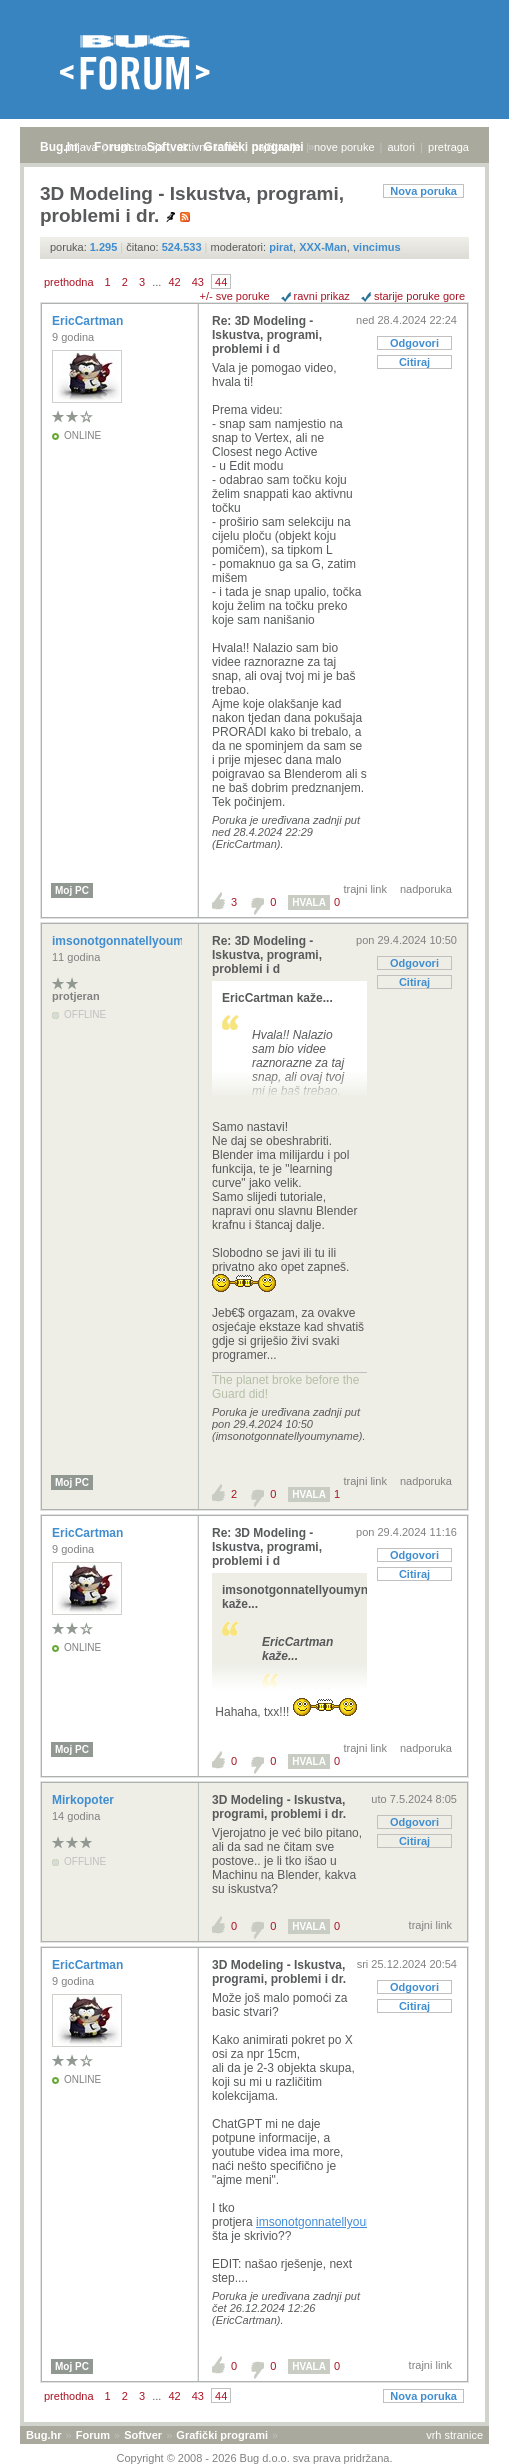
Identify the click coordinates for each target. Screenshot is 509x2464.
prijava (81, 147)
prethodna (69, 282)
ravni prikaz (322, 296)
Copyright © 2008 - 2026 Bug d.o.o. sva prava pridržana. (255, 2458)
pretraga (448, 147)
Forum (93, 2435)
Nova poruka (423, 191)
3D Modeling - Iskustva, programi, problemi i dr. (279, 1807)
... (156, 282)
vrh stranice (454, 2435)
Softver (143, 2435)
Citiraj (414, 362)
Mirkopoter (84, 1800)
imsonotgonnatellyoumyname (138, 941)
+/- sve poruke (235, 296)
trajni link (365, 889)
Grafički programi (222, 2435)
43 (198, 282)
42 (174, 282)
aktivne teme (208, 147)
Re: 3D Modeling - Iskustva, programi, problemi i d (267, 335)
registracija (137, 147)
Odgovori (414, 343)
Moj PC (72, 890)
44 (221, 282)
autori (402, 147)
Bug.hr (59, 147)
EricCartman (89, 321)
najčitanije (276, 147)
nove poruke (344, 147)
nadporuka (426, 889)
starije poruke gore (419, 296)
